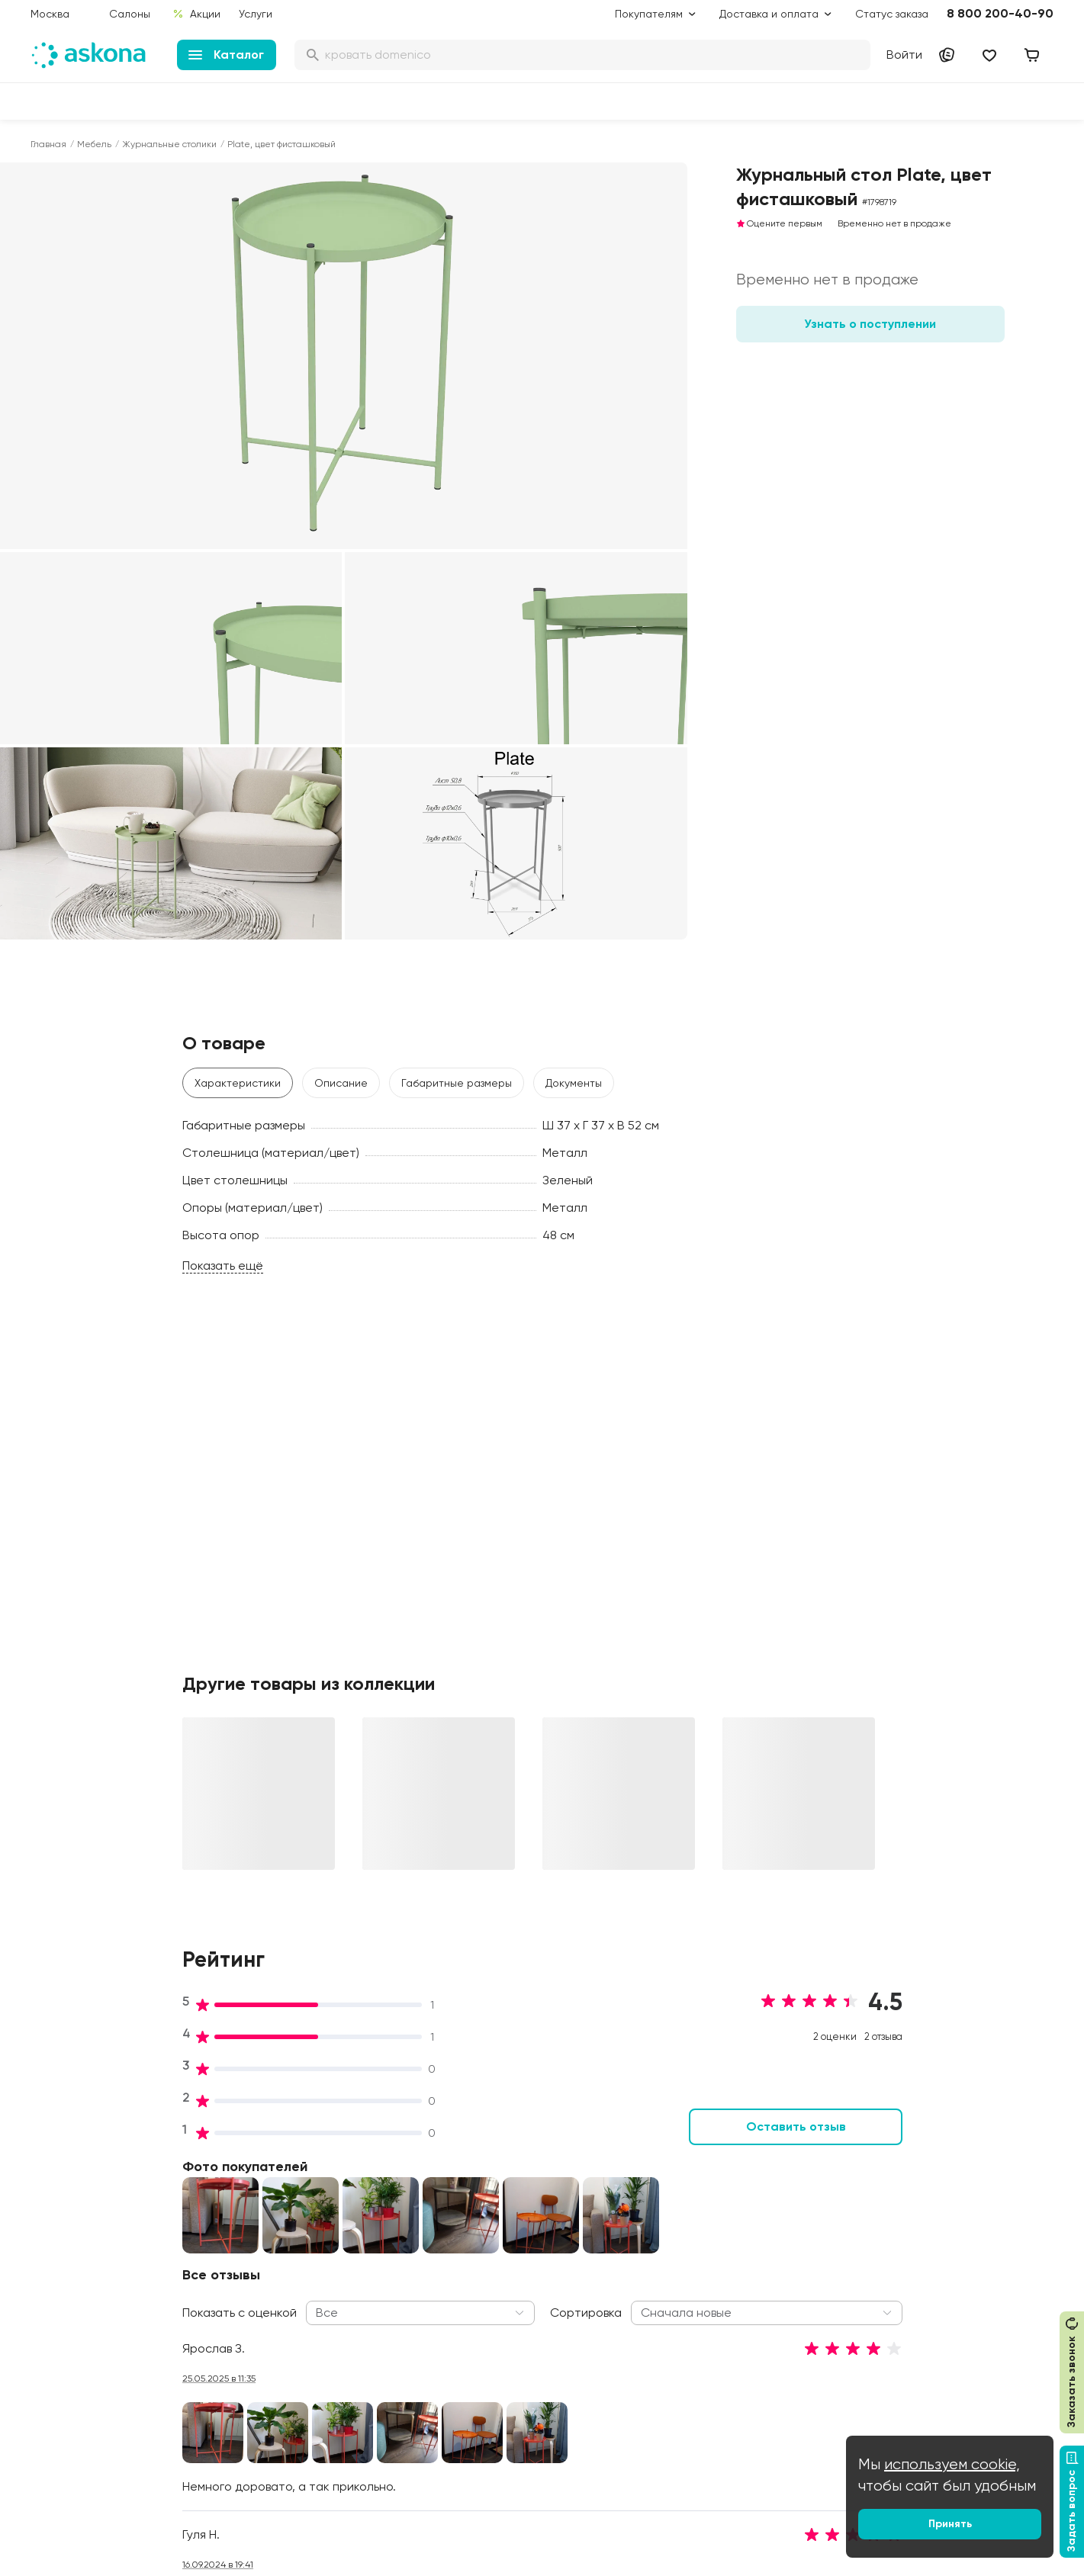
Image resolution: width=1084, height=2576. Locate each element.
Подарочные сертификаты (532, 2222)
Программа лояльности (524, 2243)
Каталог (226, 54)
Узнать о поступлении (870, 323)
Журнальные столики (169, 144)
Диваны (50, 2201)
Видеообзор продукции (307, 2307)
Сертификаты (282, 2286)
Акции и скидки (502, 2179)
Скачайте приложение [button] (245, 2505)
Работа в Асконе (289, 2222)
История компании (294, 2201)
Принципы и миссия (296, 2158)
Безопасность (499, 2429)
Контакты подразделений (961, 2158)
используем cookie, (952, 2464)
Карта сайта (496, 2451)
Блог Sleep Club (720, 2158)
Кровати (52, 2179)
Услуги (255, 14)
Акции (196, 14)
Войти (904, 54)
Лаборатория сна (292, 2265)
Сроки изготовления (516, 2408)
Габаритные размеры (456, 1083)
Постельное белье (79, 2286)
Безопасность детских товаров (737, 2223)
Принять (950, 2523)
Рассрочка (491, 2365)
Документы (573, 1083)
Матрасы (54, 2158)
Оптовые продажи (942, 2179)
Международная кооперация (970, 2329)
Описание (341, 1083)
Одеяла (51, 2265)
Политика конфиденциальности (518, 2315)
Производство (282, 2243)
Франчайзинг (929, 2265)
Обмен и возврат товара (527, 2387)
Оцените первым (779, 223)
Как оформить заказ (514, 2286)
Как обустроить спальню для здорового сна (753, 2187)
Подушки (53, 2243)
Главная (48, 144)
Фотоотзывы (62, 2329)
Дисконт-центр (502, 2158)
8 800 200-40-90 (1000, 13)
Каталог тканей (503, 2265)
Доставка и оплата (512, 2201)
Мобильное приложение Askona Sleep (741, 2281)
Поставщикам (930, 2243)
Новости (268, 2329)
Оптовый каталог (940, 2307)
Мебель (94, 144)
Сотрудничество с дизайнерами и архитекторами (943, 2365)
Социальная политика (303, 2179)
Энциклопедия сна (727, 2253)
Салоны (129, 14)
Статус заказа (891, 14)
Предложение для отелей (961, 2286)
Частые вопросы (289, 2350)
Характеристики (238, 1083)
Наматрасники (69, 2222)
